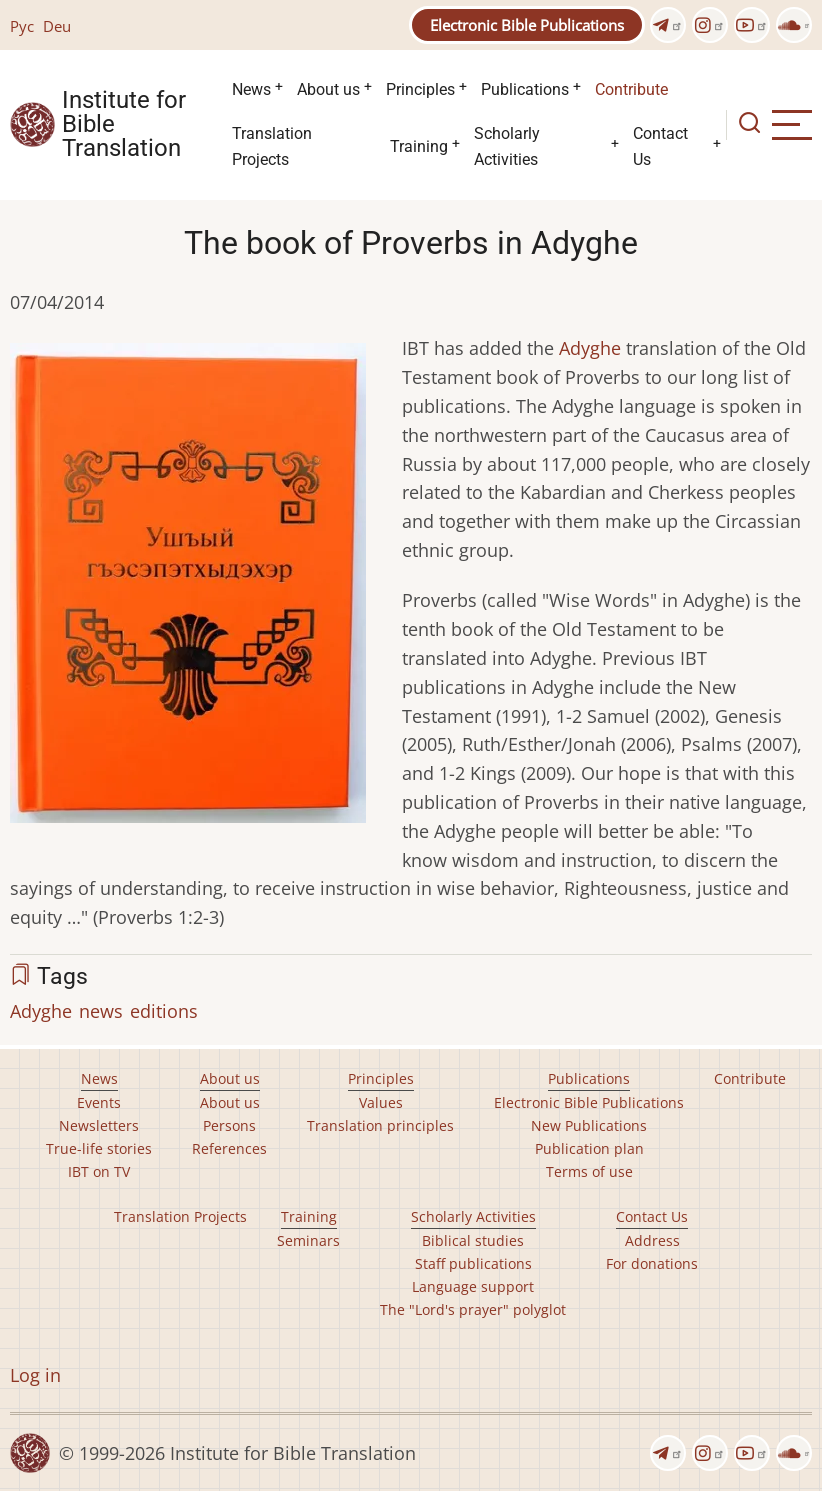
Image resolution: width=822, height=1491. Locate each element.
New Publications (589, 1125)
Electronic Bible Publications (527, 25)
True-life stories (99, 1148)
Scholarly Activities (507, 146)
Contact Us (660, 146)
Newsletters (99, 1125)
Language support (473, 1286)
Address (652, 1240)
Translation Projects (272, 146)
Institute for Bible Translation (124, 125)
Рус (22, 26)
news (101, 1011)
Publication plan (589, 1148)
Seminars (308, 1240)
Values (381, 1102)
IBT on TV (99, 1171)
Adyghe (590, 348)
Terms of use (589, 1171)
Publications (525, 89)
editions (164, 1011)
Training (419, 146)
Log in (35, 1375)
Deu (57, 26)
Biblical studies (473, 1240)
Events (99, 1102)
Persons (229, 1125)
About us (328, 89)
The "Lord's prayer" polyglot (473, 1309)
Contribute (631, 89)
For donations (652, 1263)
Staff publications (473, 1263)
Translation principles (380, 1125)
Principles (420, 89)
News (251, 89)
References (229, 1148)
